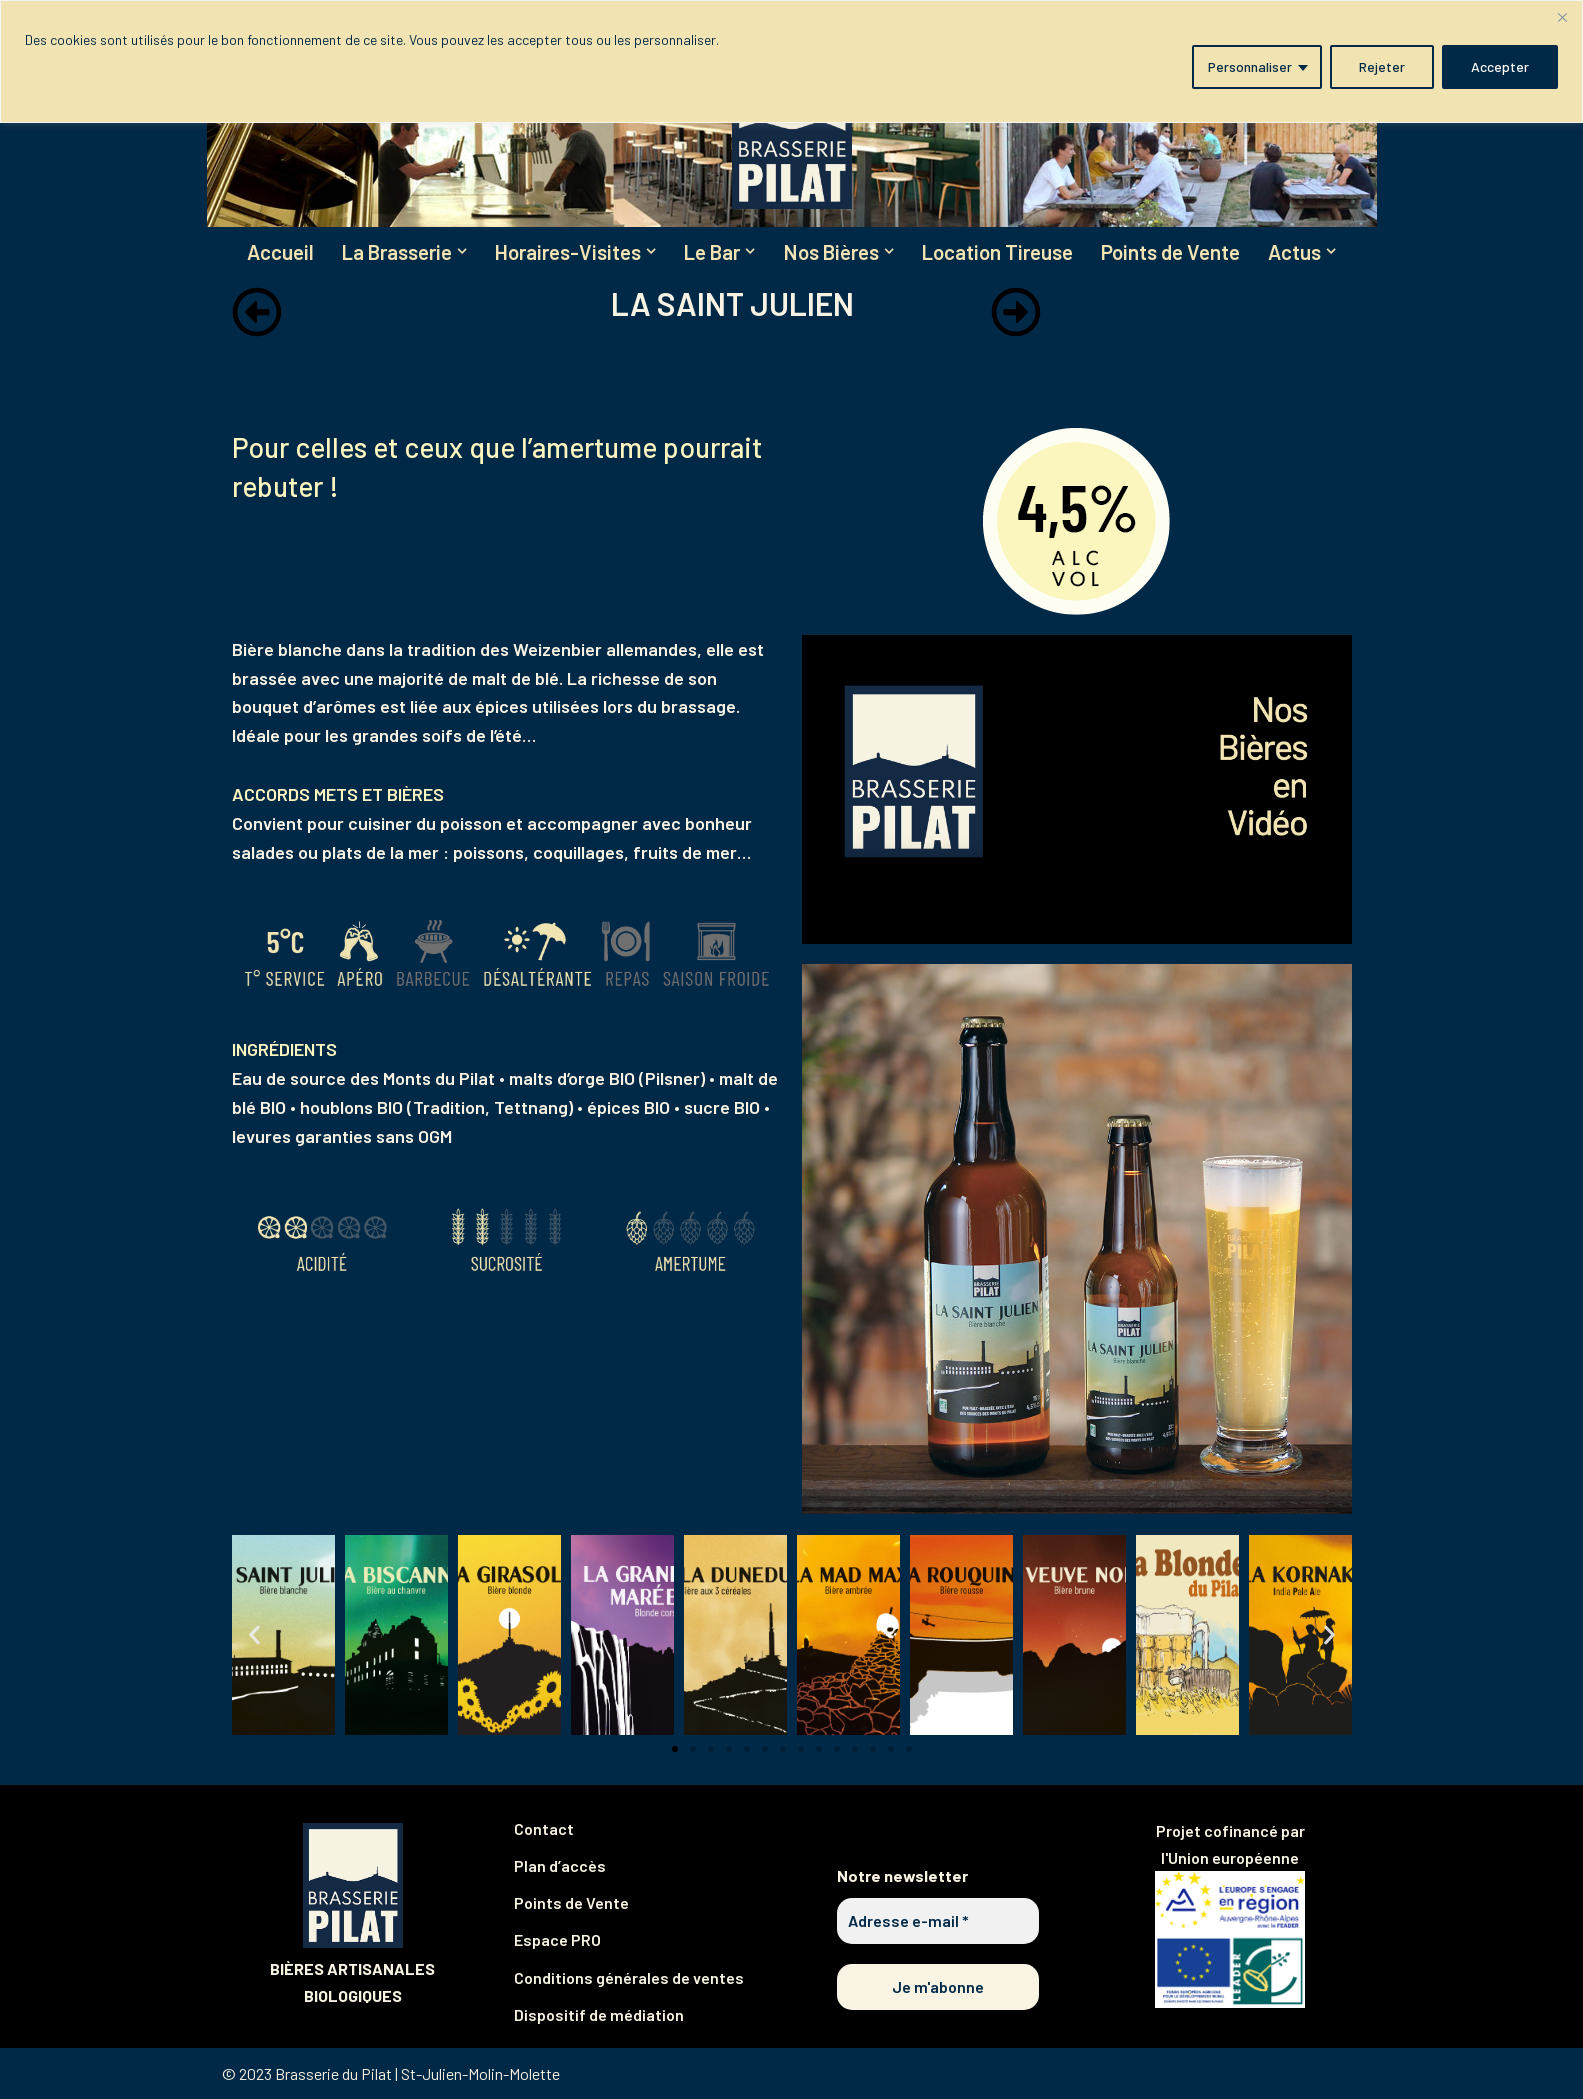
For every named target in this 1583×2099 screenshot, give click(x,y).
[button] (458, 252)
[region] (791, 61)
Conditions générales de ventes (629, 1977)
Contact (544, 1828)
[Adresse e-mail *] (938, 1921)
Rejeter (1382, 66)
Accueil (272, 252)
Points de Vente (1178, 252)
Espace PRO (557, 1940)
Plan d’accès (560, 1866)
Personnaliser (1250, 66)
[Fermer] (1562, 17)
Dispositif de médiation (599, 2014)
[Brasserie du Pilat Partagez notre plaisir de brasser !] (792, 134)
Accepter (1500, 66)
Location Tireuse (1003, 252)
